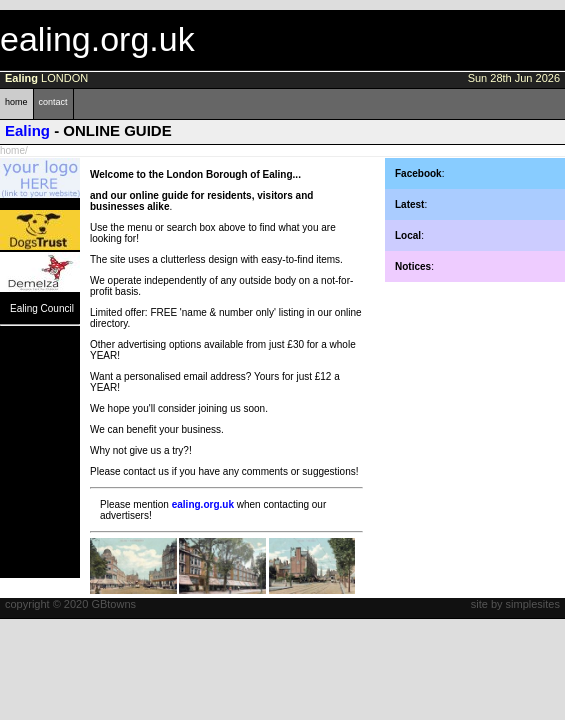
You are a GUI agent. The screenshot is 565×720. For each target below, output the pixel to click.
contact (53, 102)
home (16, 102)
